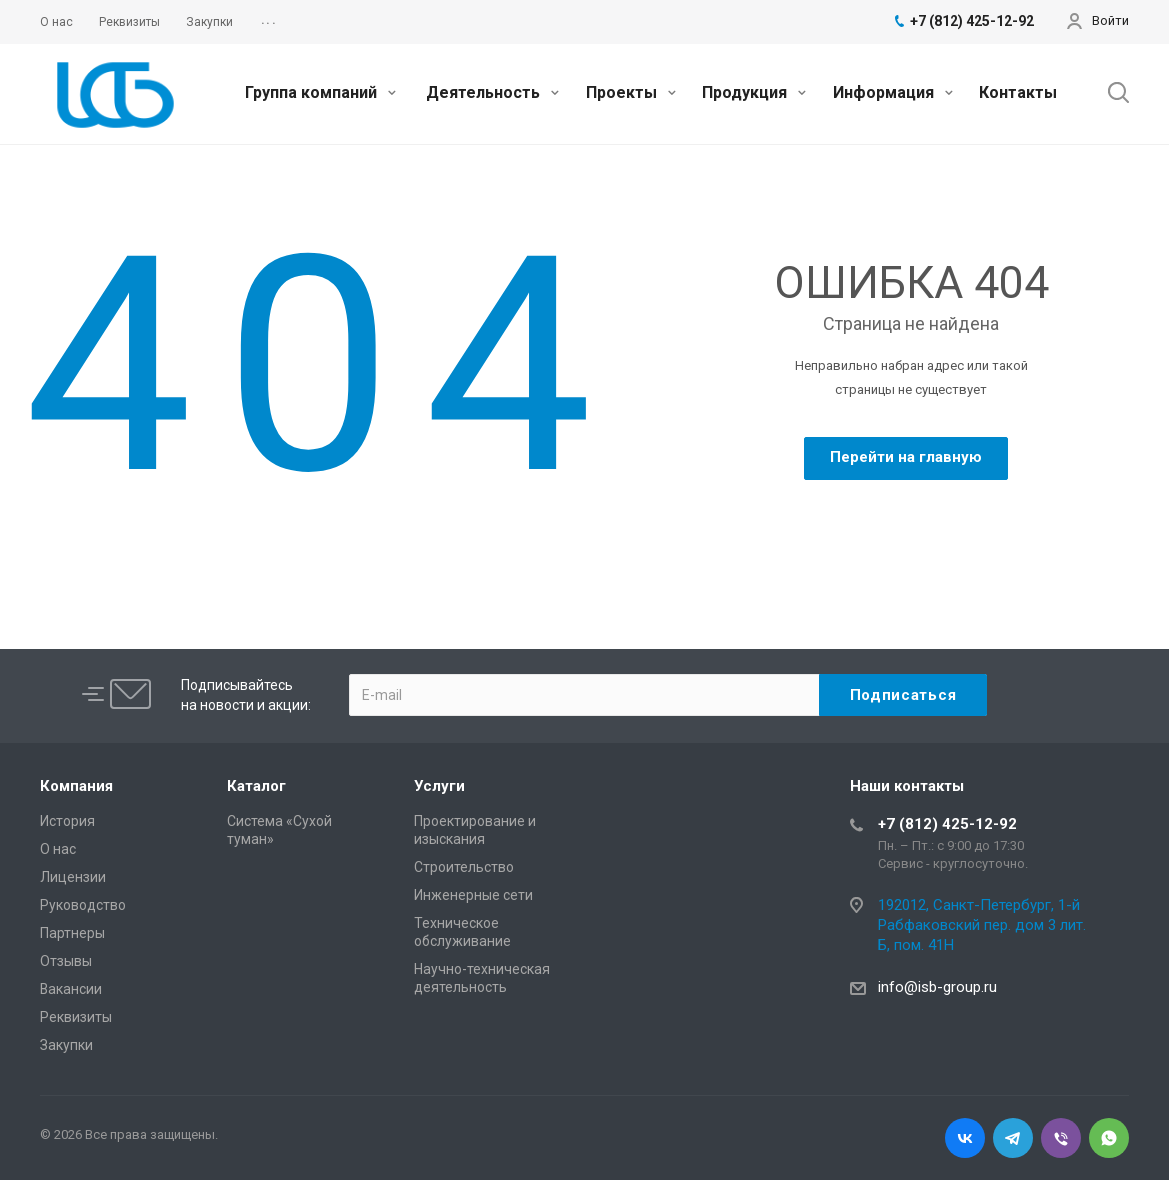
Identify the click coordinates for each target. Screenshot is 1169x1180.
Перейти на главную (906, 457)
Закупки (66, 1045)
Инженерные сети (473, 895)
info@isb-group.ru (937, 987)
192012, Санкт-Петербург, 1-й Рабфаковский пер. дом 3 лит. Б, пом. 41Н (982, 925)
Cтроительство (464, 867)
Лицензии (73, 877)
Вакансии (71, 989)
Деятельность (492, 92)
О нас (58, 849)
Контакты (1018, 92)
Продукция (754, 92)
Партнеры (72, 933)
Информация (893, 92)
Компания (76, 786)
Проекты (631, 92)
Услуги (439, 786)
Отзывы (66, 961)
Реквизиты (76, 1017)
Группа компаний (320, 92)
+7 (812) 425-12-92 (947, 824)
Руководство (83, 905)
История (67, 821)
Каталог (256, 786)
